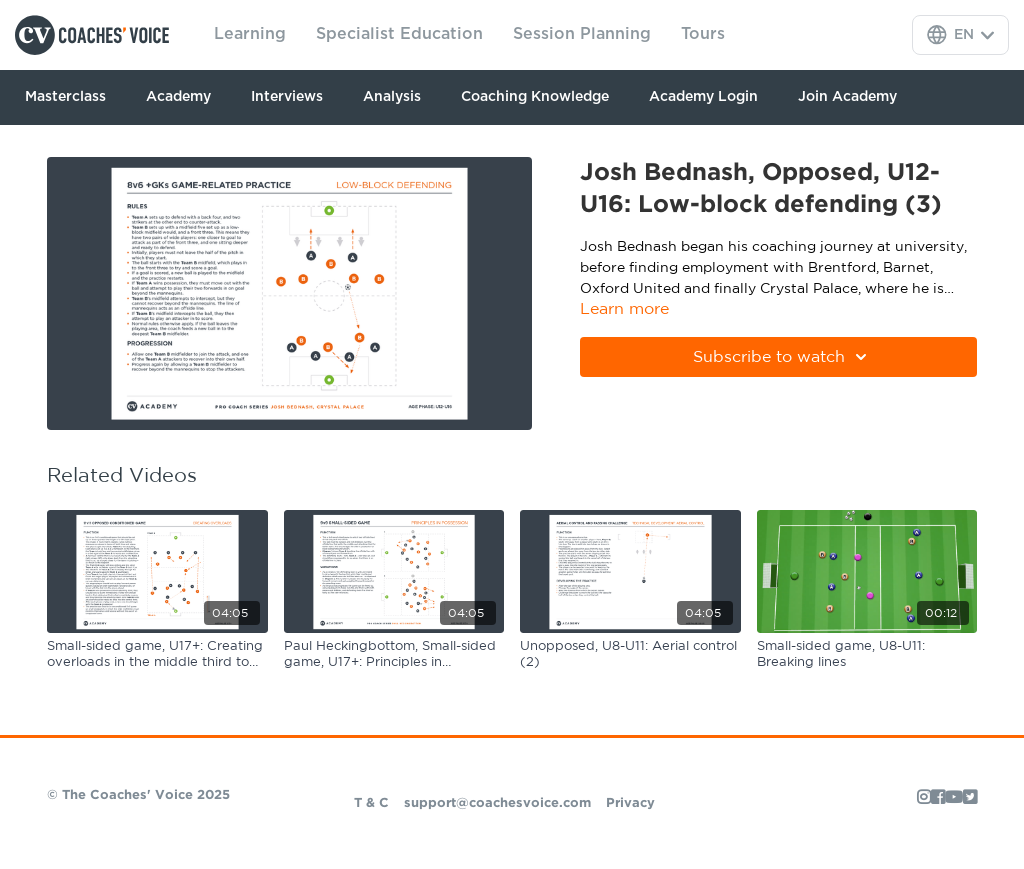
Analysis (392, 97)
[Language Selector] (960, 35)
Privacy (630, 803)
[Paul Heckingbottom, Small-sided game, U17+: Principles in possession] (394, 654)
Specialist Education (399, 34)
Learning (250, 34)
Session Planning (582, 34)
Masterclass (65, 97)
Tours (703, 34)
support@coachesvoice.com (497, 803)
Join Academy (847, 97)
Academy (178, 97)
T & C (371, 803)
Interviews (287, 97)
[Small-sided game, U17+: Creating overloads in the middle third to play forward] (157, 654)
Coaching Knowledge (535, 97)
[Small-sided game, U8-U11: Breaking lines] (867, 654)
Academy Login (703, 97)
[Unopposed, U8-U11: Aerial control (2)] (630, 654)
